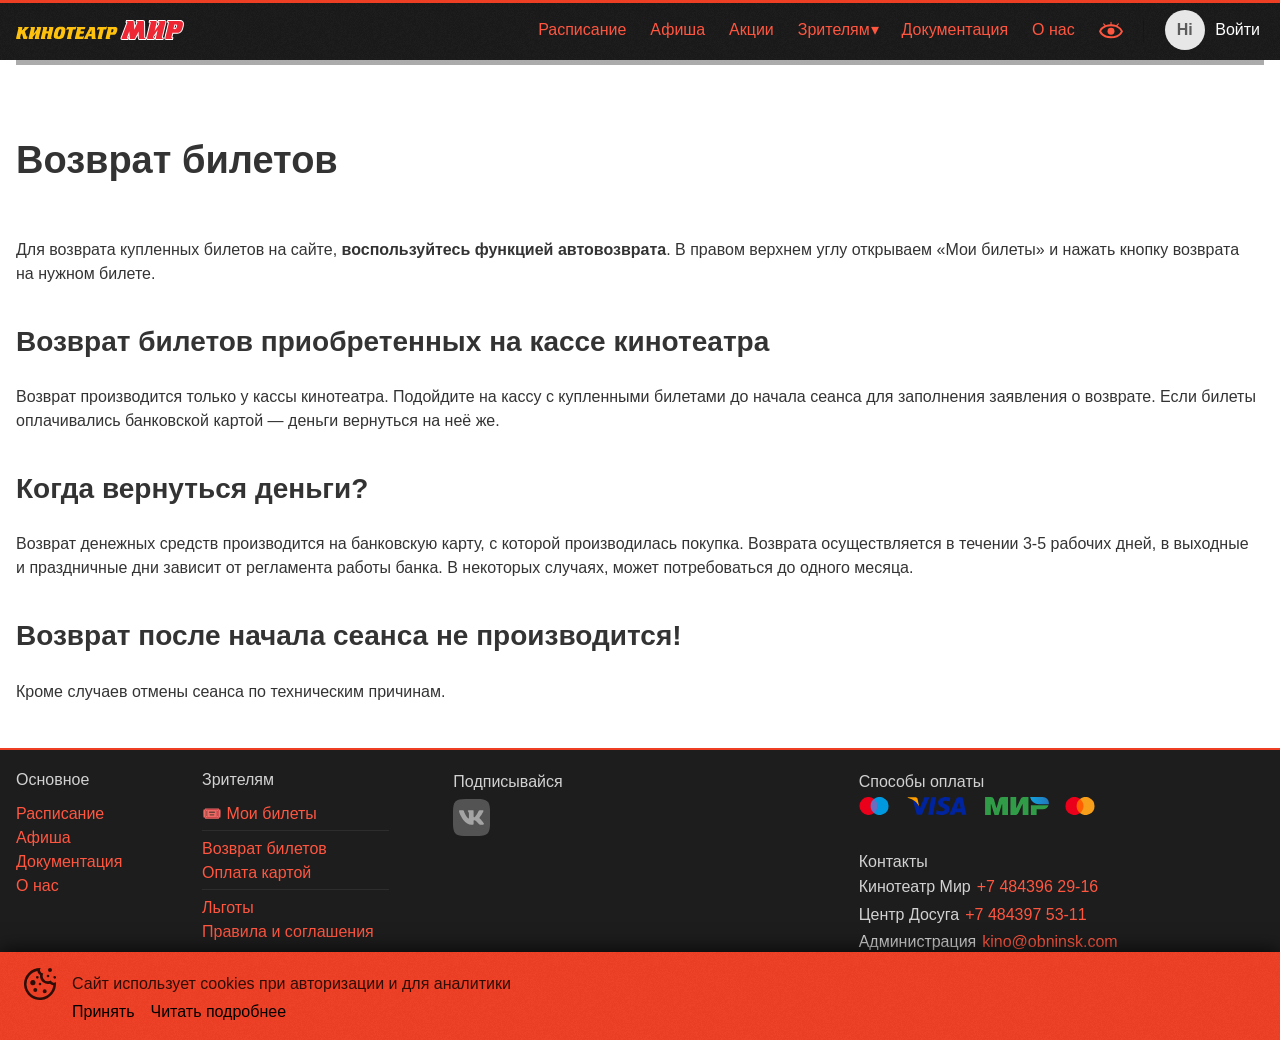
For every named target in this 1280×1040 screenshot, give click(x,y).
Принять (103, 1011)
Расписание (582, 29)
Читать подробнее (219, 1011)
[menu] (643, 30)
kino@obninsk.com (1049, 941)
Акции (751, 29)
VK (471, 817)
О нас (1053, 29)
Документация (955, 29)
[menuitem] (582, 30)
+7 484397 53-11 (1025, 914)
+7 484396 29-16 (1037, 886)
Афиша (677, 29)
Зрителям (834, 29)
